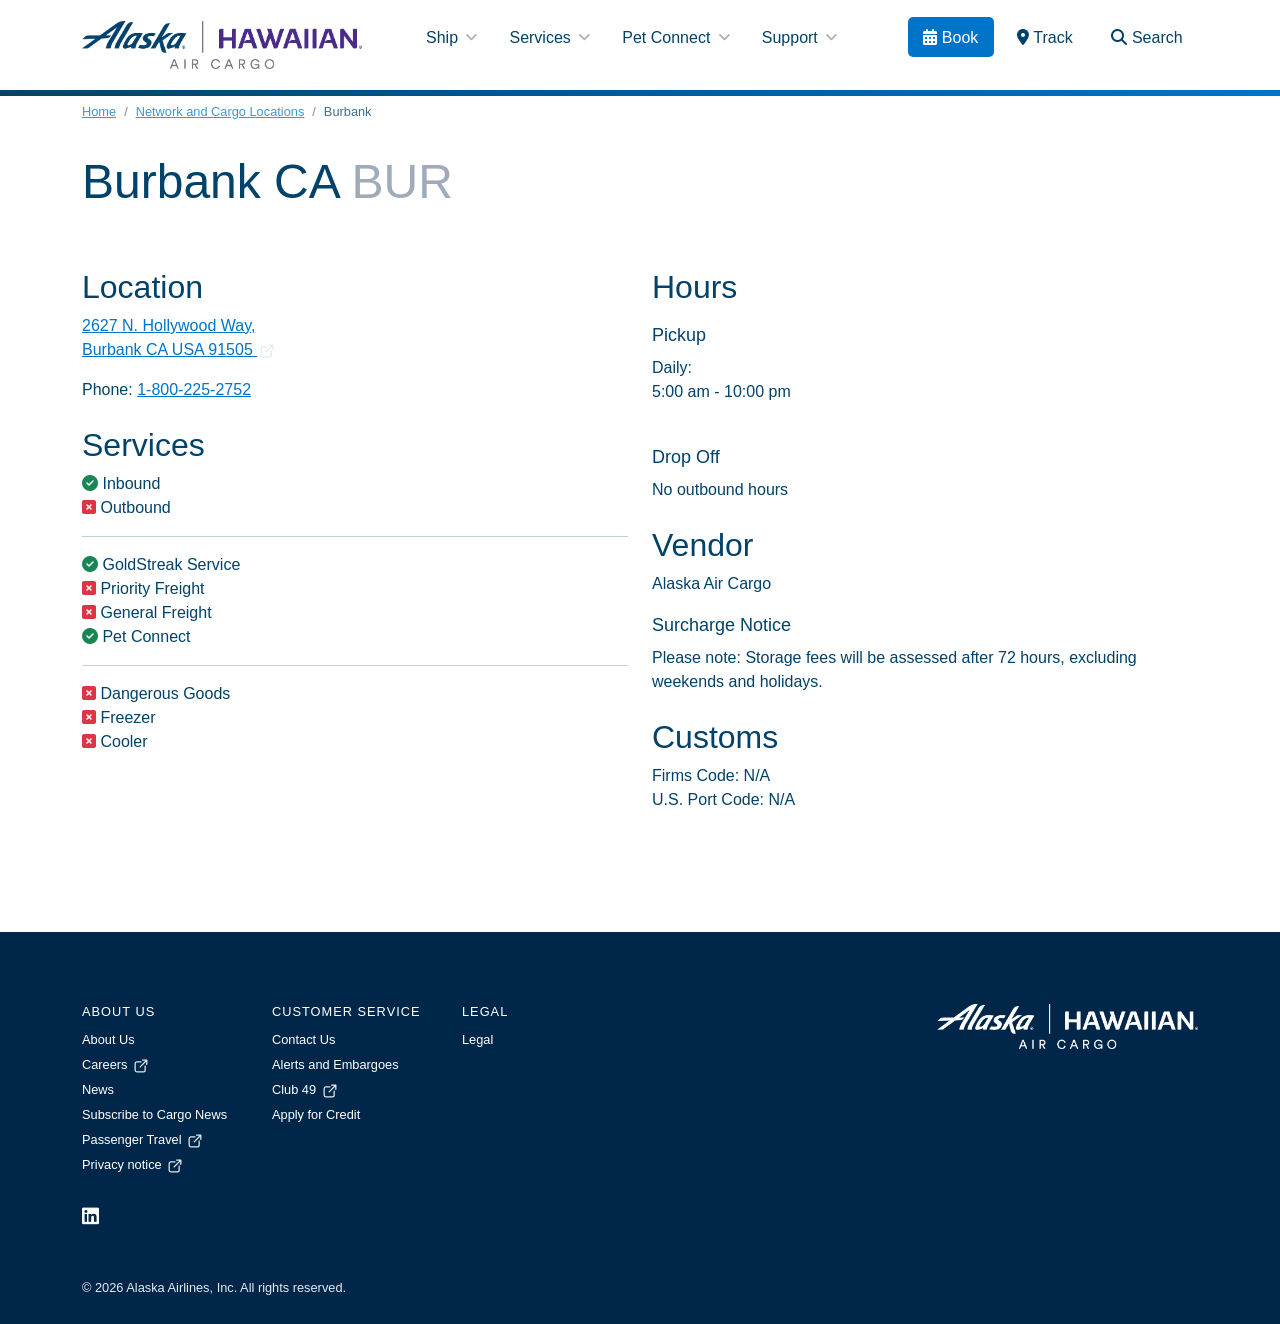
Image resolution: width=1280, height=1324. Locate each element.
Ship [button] (451, 37)
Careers (116, 1064)
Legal (477, 1039)
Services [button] (549, 37)
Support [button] (799, 37)
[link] (1045, 37)
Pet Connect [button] (676, 37)
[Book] (951, 37)
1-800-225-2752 (194, 389)
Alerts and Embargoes (335, 1064)
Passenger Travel (143, 1139)
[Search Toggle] (1147, 37)
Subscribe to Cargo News (154, 1114)
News (98, 1089)
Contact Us (303, 1039)
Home (99, 111)
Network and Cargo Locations (220, 111)
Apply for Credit (316, 1114)
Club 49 (306, 1089)
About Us (108, 1039)
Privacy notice (133, 1164)
